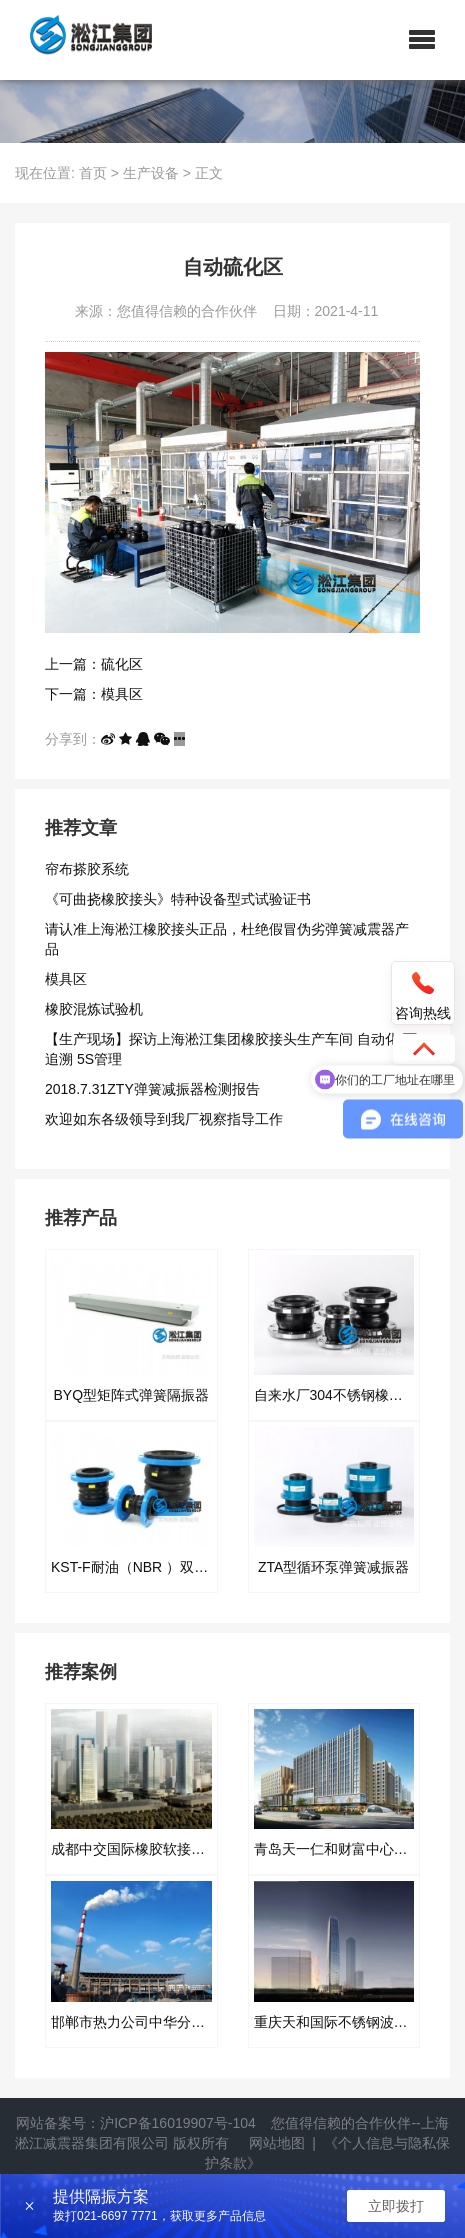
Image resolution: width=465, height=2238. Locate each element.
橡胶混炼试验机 (94, 1009)
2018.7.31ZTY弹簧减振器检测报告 (152, 1089)
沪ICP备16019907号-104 (178, 2123)
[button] (422, 40)
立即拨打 (396, 2206)
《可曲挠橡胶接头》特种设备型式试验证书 (178, 899)
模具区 (66, 979)
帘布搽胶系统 (87, 869)
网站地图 (277, 2143)
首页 (93, 173)
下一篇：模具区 (94, 694)
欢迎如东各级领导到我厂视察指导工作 (164, 1119)
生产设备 (151, 173)
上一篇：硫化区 (94, 664)
